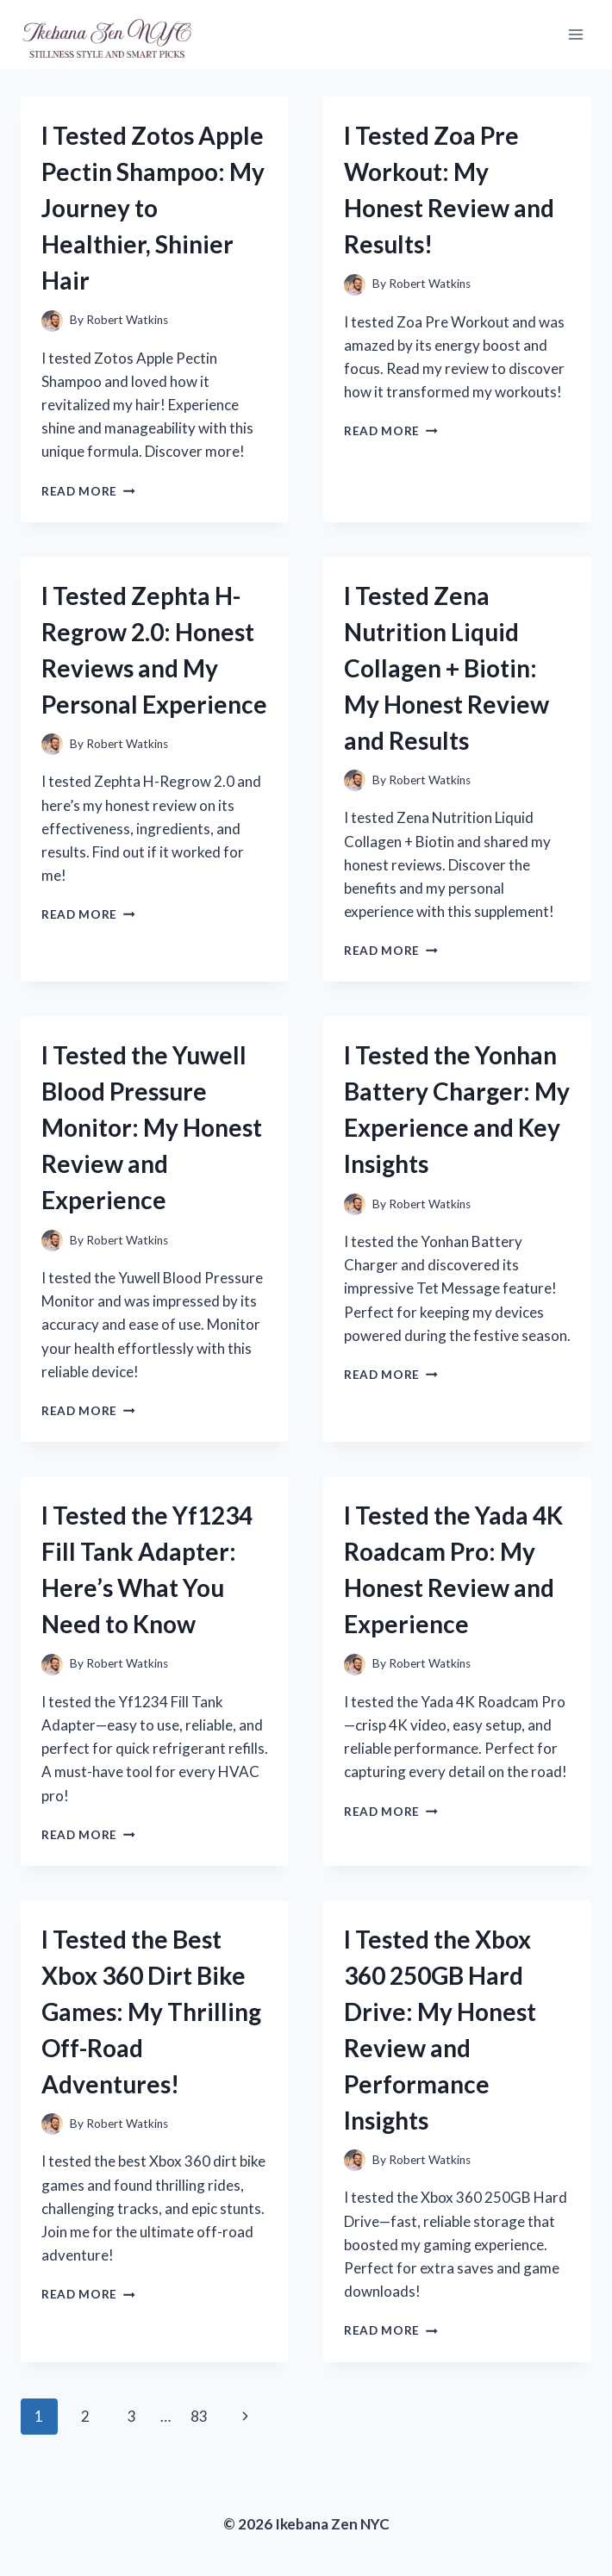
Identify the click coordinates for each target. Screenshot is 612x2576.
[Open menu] (575, 34)
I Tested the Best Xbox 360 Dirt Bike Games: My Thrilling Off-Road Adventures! (151, 2011)
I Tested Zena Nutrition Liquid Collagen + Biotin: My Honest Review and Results (446, 668)
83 (199, 2416)
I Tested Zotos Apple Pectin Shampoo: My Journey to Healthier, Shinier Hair (153, 208)
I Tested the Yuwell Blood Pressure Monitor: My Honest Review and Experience (151, 1127)
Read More (88, 491)
